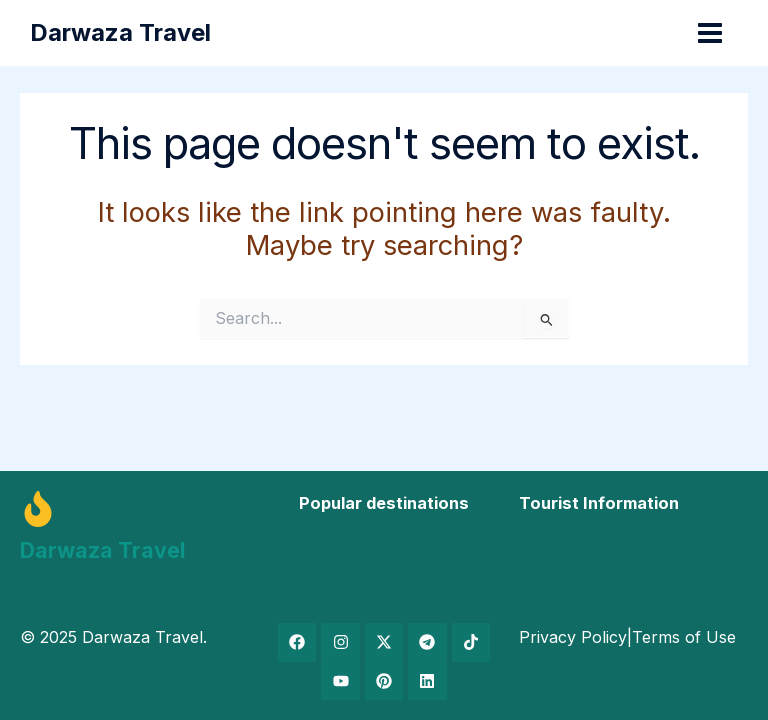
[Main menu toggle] (708, 33)
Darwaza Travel (122, 32)
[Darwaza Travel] (38, 509)
